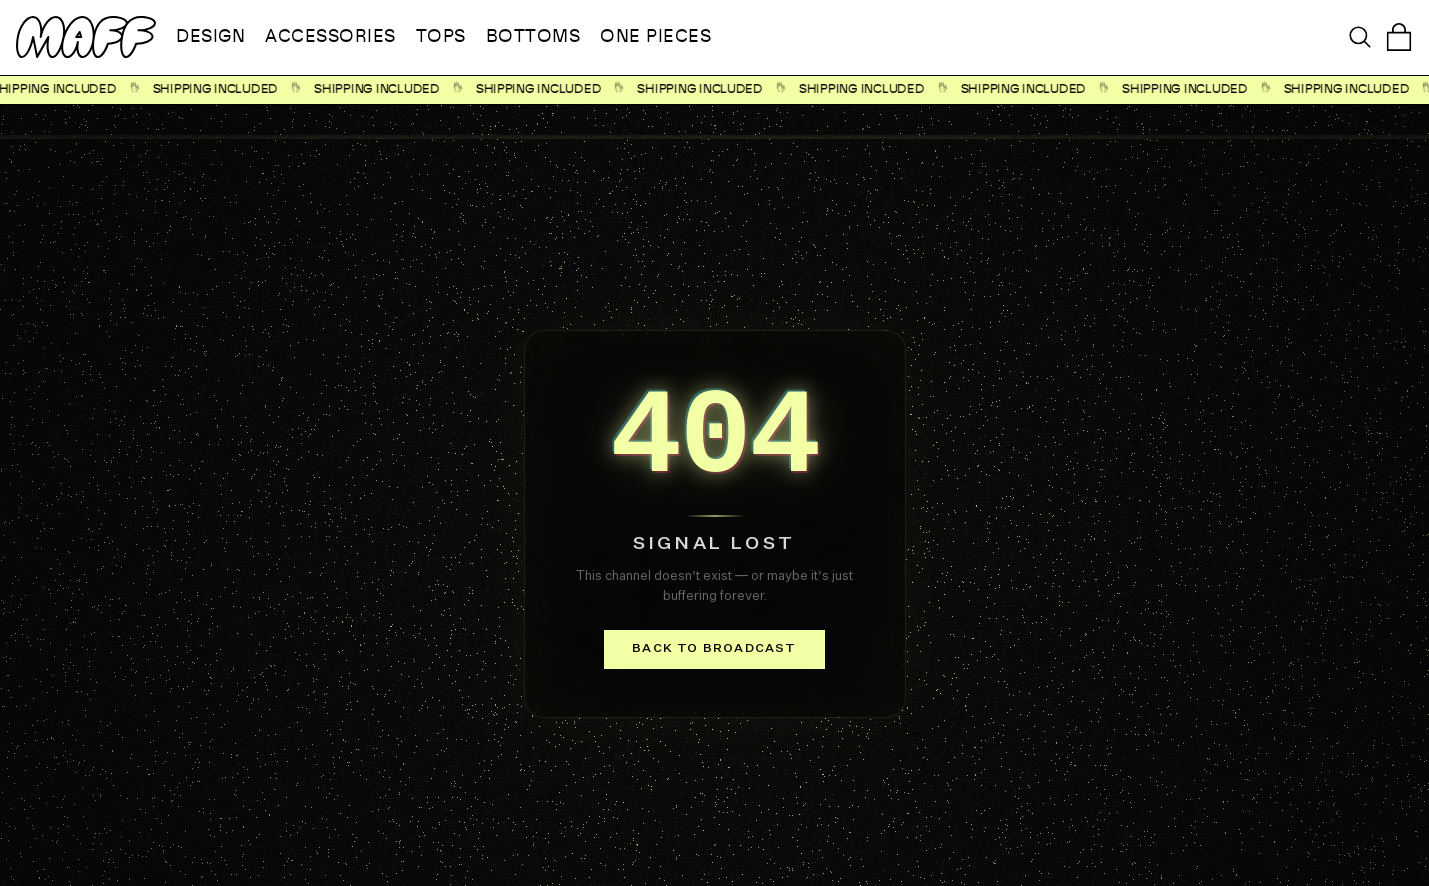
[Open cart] (1399, 37)
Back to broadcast (714, 649)
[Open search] (1360, 37)
